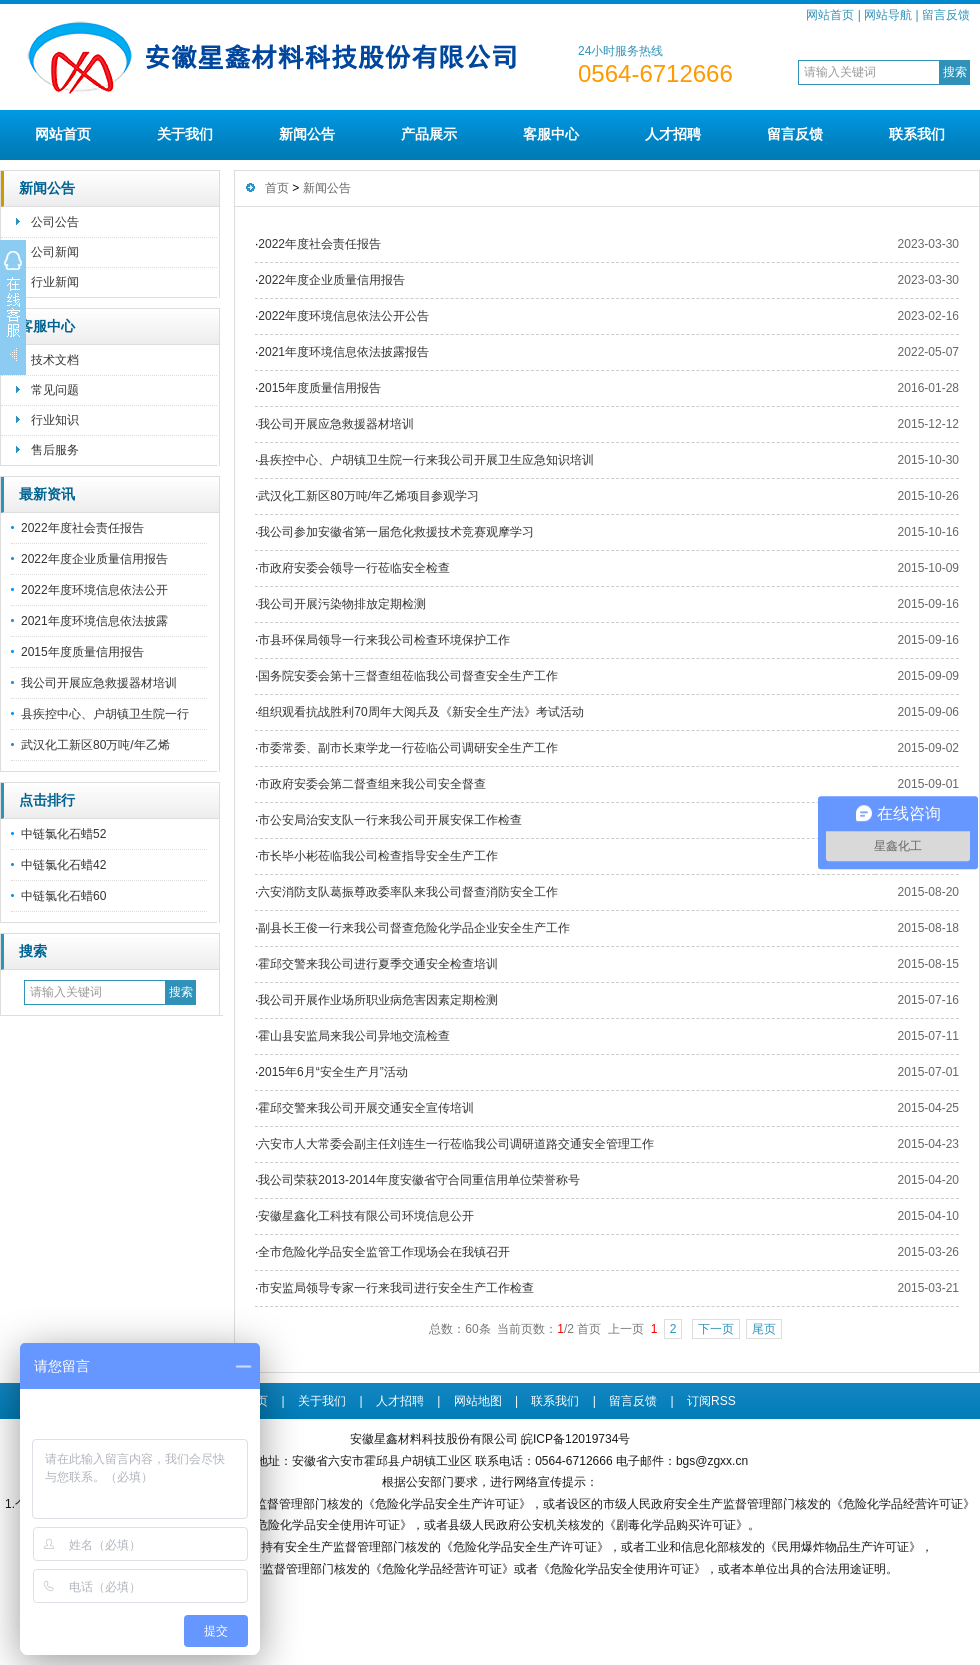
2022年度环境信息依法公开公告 (343, 316)
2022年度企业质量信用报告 (94, 559)
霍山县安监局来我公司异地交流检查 (354, 1036)
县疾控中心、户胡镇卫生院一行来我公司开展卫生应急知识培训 (426, 460)
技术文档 (55, 360)
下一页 (716, 1329)
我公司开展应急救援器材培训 (99, 683)
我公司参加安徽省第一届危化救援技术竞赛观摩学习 (396, 532)
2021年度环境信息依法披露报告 (343, 352)
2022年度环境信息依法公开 (94, 590)
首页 (277, 188)
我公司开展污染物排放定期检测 (342, 604)
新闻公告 (307, 134)
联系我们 (917, 134)
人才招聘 (673, 134)
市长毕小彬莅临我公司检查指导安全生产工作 (378, 856)
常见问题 (55, 390)
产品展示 (429, 134)
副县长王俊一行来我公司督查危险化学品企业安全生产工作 (414, 928)
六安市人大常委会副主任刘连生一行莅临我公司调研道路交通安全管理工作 (456, 1144)
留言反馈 (946, 15)
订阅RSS (711, 1401)
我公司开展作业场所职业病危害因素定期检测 (378, 1000)
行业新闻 (55, 282)
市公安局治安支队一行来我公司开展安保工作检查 (390, 820)
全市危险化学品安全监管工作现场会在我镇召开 (384, 1252)
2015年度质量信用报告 (82, 652)
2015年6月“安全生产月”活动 (332, 1072)
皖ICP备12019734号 (575, 1439)
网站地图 (478, 1401)
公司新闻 (55, 252)
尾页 (764, 1329)
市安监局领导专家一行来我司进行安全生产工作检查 (396, 1288)
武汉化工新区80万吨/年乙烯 (95, 745)
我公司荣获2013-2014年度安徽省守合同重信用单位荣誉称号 (418, 1180)
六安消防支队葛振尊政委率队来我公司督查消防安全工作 (408, 892)
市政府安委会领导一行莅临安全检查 (354, 568)
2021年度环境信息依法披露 (94, 621)
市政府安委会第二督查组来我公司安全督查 (372, 784)
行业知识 (55, 420)
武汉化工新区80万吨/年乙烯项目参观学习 (368, 496)
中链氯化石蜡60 (63, 896)
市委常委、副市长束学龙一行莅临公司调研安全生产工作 (408, 748)
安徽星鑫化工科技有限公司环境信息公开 (366, 1216)
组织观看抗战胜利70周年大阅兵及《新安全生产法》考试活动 (420, 712)
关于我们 (185, 134)
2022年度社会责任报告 (82, 528)
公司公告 (55, 222)
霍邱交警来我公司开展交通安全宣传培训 (366, 1108)
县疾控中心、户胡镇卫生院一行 (105, 714)
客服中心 (551, 134)
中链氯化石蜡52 (63, 834)
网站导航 (888, 15)
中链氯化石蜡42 (63, 865)
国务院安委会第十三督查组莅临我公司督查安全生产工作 (408, 676)
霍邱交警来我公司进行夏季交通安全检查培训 (378, 964)
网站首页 (830, 15)
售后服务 (55, 450)
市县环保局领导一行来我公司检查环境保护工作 (384, 640)
